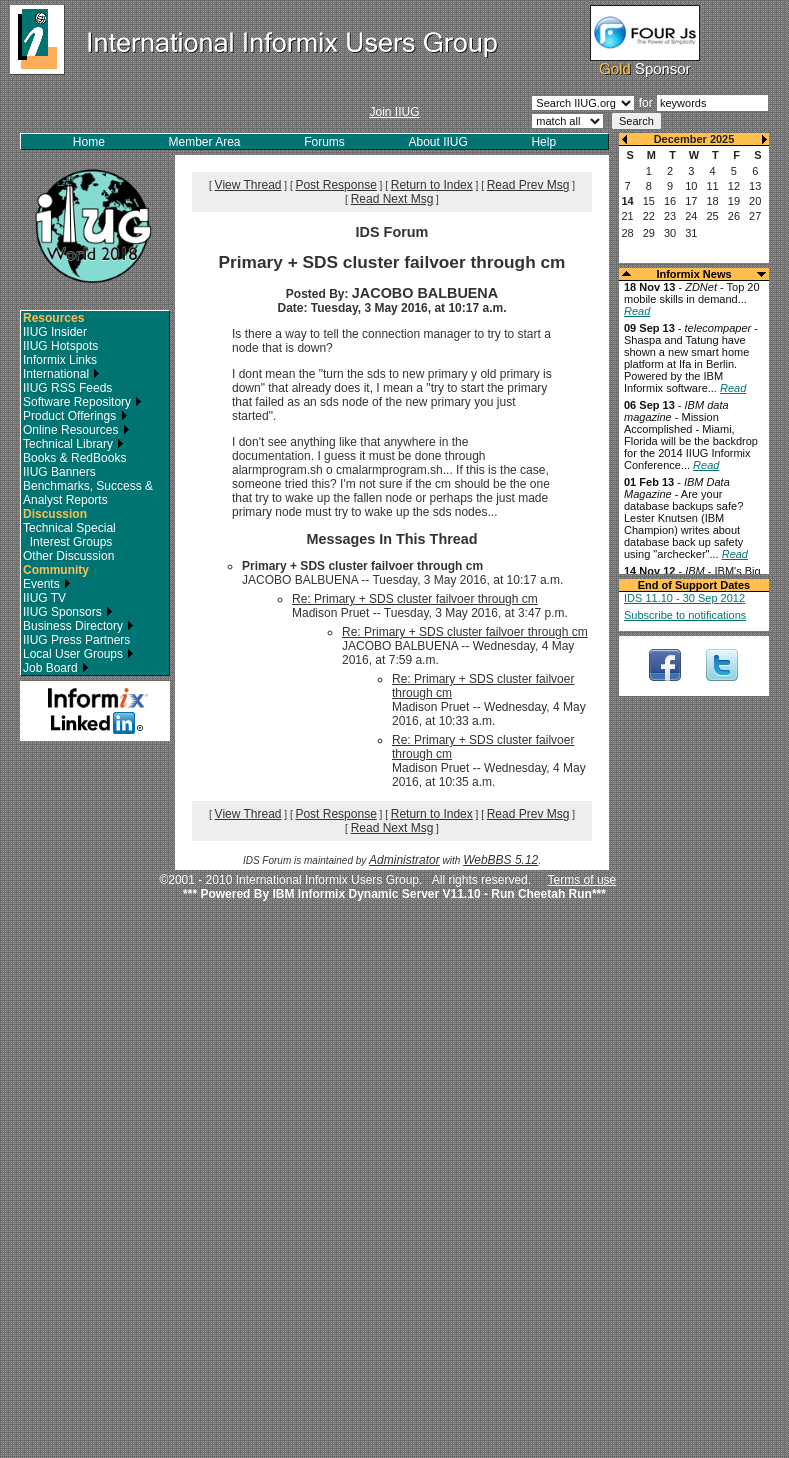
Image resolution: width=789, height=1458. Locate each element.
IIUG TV (44, 598)
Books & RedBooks (74, 458)
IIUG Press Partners (76, 640)
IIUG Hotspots (60, 346)
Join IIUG (394, 112)
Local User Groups (78, 654)
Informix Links (60, 360)
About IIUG (437, 142)
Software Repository (82, 402)
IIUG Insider (55, 332)
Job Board (56, 668)
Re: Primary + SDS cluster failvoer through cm (415, 599)
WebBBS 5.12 (500, 860)
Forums (324, 142)
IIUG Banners (59, 472)
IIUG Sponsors (68, 612)
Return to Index (432, 185)
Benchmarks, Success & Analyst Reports (88, 493)
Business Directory (78, 626)
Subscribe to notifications (685, 615)
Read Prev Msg (528, 185)
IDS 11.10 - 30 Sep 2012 (684, 598)
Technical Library (73, 444)
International (61, 374)
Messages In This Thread (391, 539)
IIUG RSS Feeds (67, 388)
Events (47, 584)
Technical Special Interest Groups (69, 535)
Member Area (205, 142)
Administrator (404, 860)
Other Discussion (68, 556)
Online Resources (76, 430)
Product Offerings (75, 416)
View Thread (248, 185)
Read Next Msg (392, 199)
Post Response (335, 185)
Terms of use (582, 880)
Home (89, 142)
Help (543, 142)
